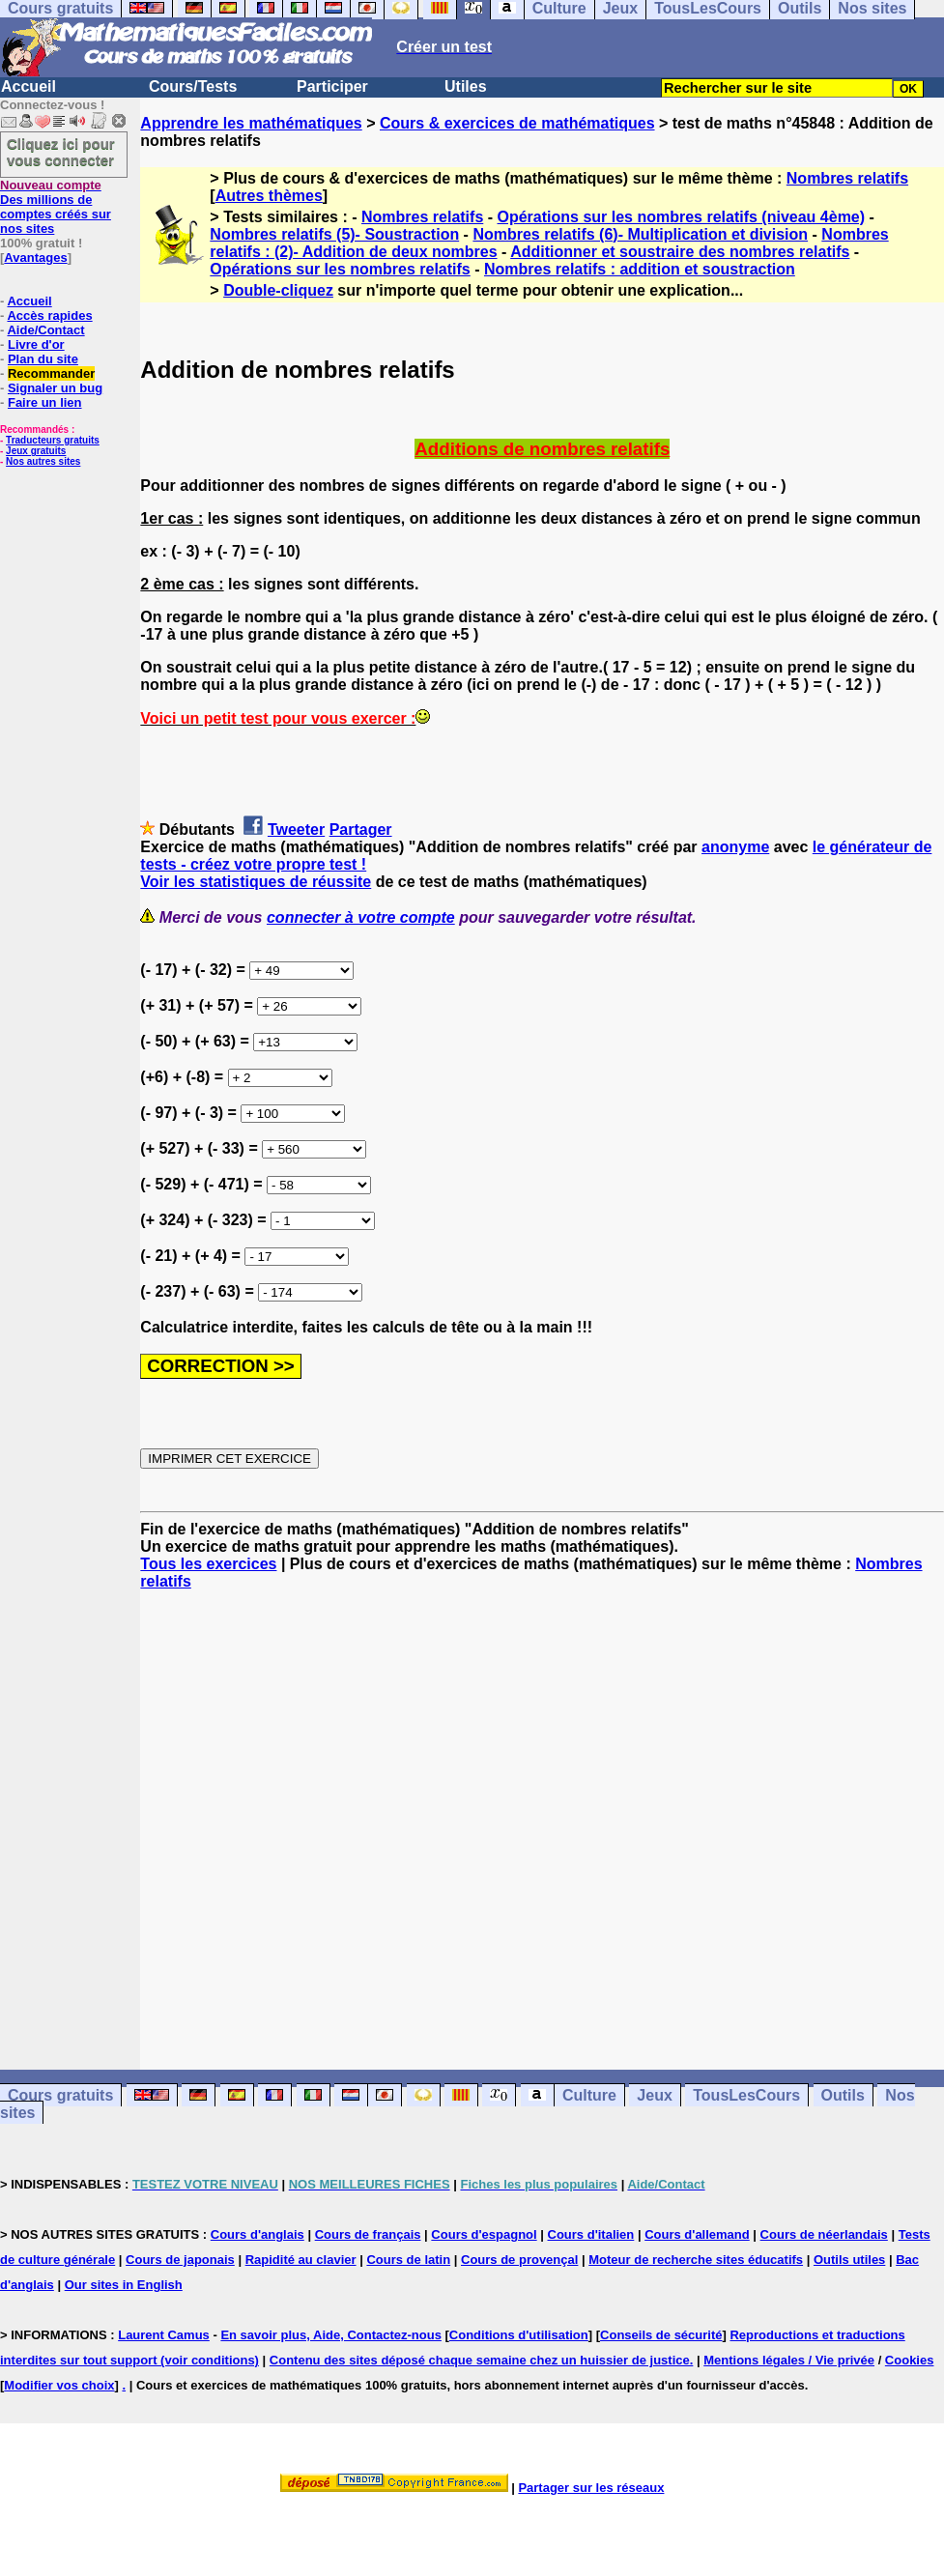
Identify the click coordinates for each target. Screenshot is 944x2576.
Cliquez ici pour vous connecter (61, 151)
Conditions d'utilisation (518, 2335)
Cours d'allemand (697, 2234)
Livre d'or (36, 344)
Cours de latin (408, 2259)
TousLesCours (746, 2095)
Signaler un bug (55, 388)
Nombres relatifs (847, 178)
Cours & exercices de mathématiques (517, 123)
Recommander (51, 373)
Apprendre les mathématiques (250, 123)
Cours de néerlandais (824, 2234)
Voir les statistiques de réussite (255, 881)
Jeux (654, 2095)
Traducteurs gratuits (53, 440)
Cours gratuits (60, 2095)
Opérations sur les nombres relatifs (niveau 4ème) (682, 217)
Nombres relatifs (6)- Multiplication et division (640, 234)
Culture (589, 2095)
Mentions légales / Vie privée (788, 2360)
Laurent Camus (164, 2335)
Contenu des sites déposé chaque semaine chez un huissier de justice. (482, 2360)
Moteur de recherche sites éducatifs (695, 2259)
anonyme (735, 847)
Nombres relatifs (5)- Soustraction (334, 234)
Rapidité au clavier (301, 2259)
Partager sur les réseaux (591, 2487)
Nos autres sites (43, 461)
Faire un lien (45, 402)
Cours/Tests (193, 86)
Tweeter (296, 829)
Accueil (28, 86)
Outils (843, 2095)
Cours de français (368, 2234)
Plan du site (43, 359)
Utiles (465, 86)
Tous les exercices (208, 1564)
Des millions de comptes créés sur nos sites (55, 207)
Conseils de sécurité (661, 2335)
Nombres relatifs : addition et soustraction (639, 269)
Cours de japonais (180, 2259)
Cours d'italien (591, 2234)
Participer (332, 86)
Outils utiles (849, 2259)
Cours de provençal (519, 2259)
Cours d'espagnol (483, 2234)
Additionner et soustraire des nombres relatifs (679, 251)
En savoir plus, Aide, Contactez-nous (331, 2335)
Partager (360, 829)
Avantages (35, 257)
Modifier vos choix (59, 2385)
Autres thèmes (269, 195)
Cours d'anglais (257, 2234)
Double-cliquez (278, 290)
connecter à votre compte (361, 917)
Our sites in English (124, 2284)
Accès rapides (49, 315)
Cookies (909, 2360)
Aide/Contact (45, 330)
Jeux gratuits (36, 450)
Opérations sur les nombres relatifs (340, 269)
